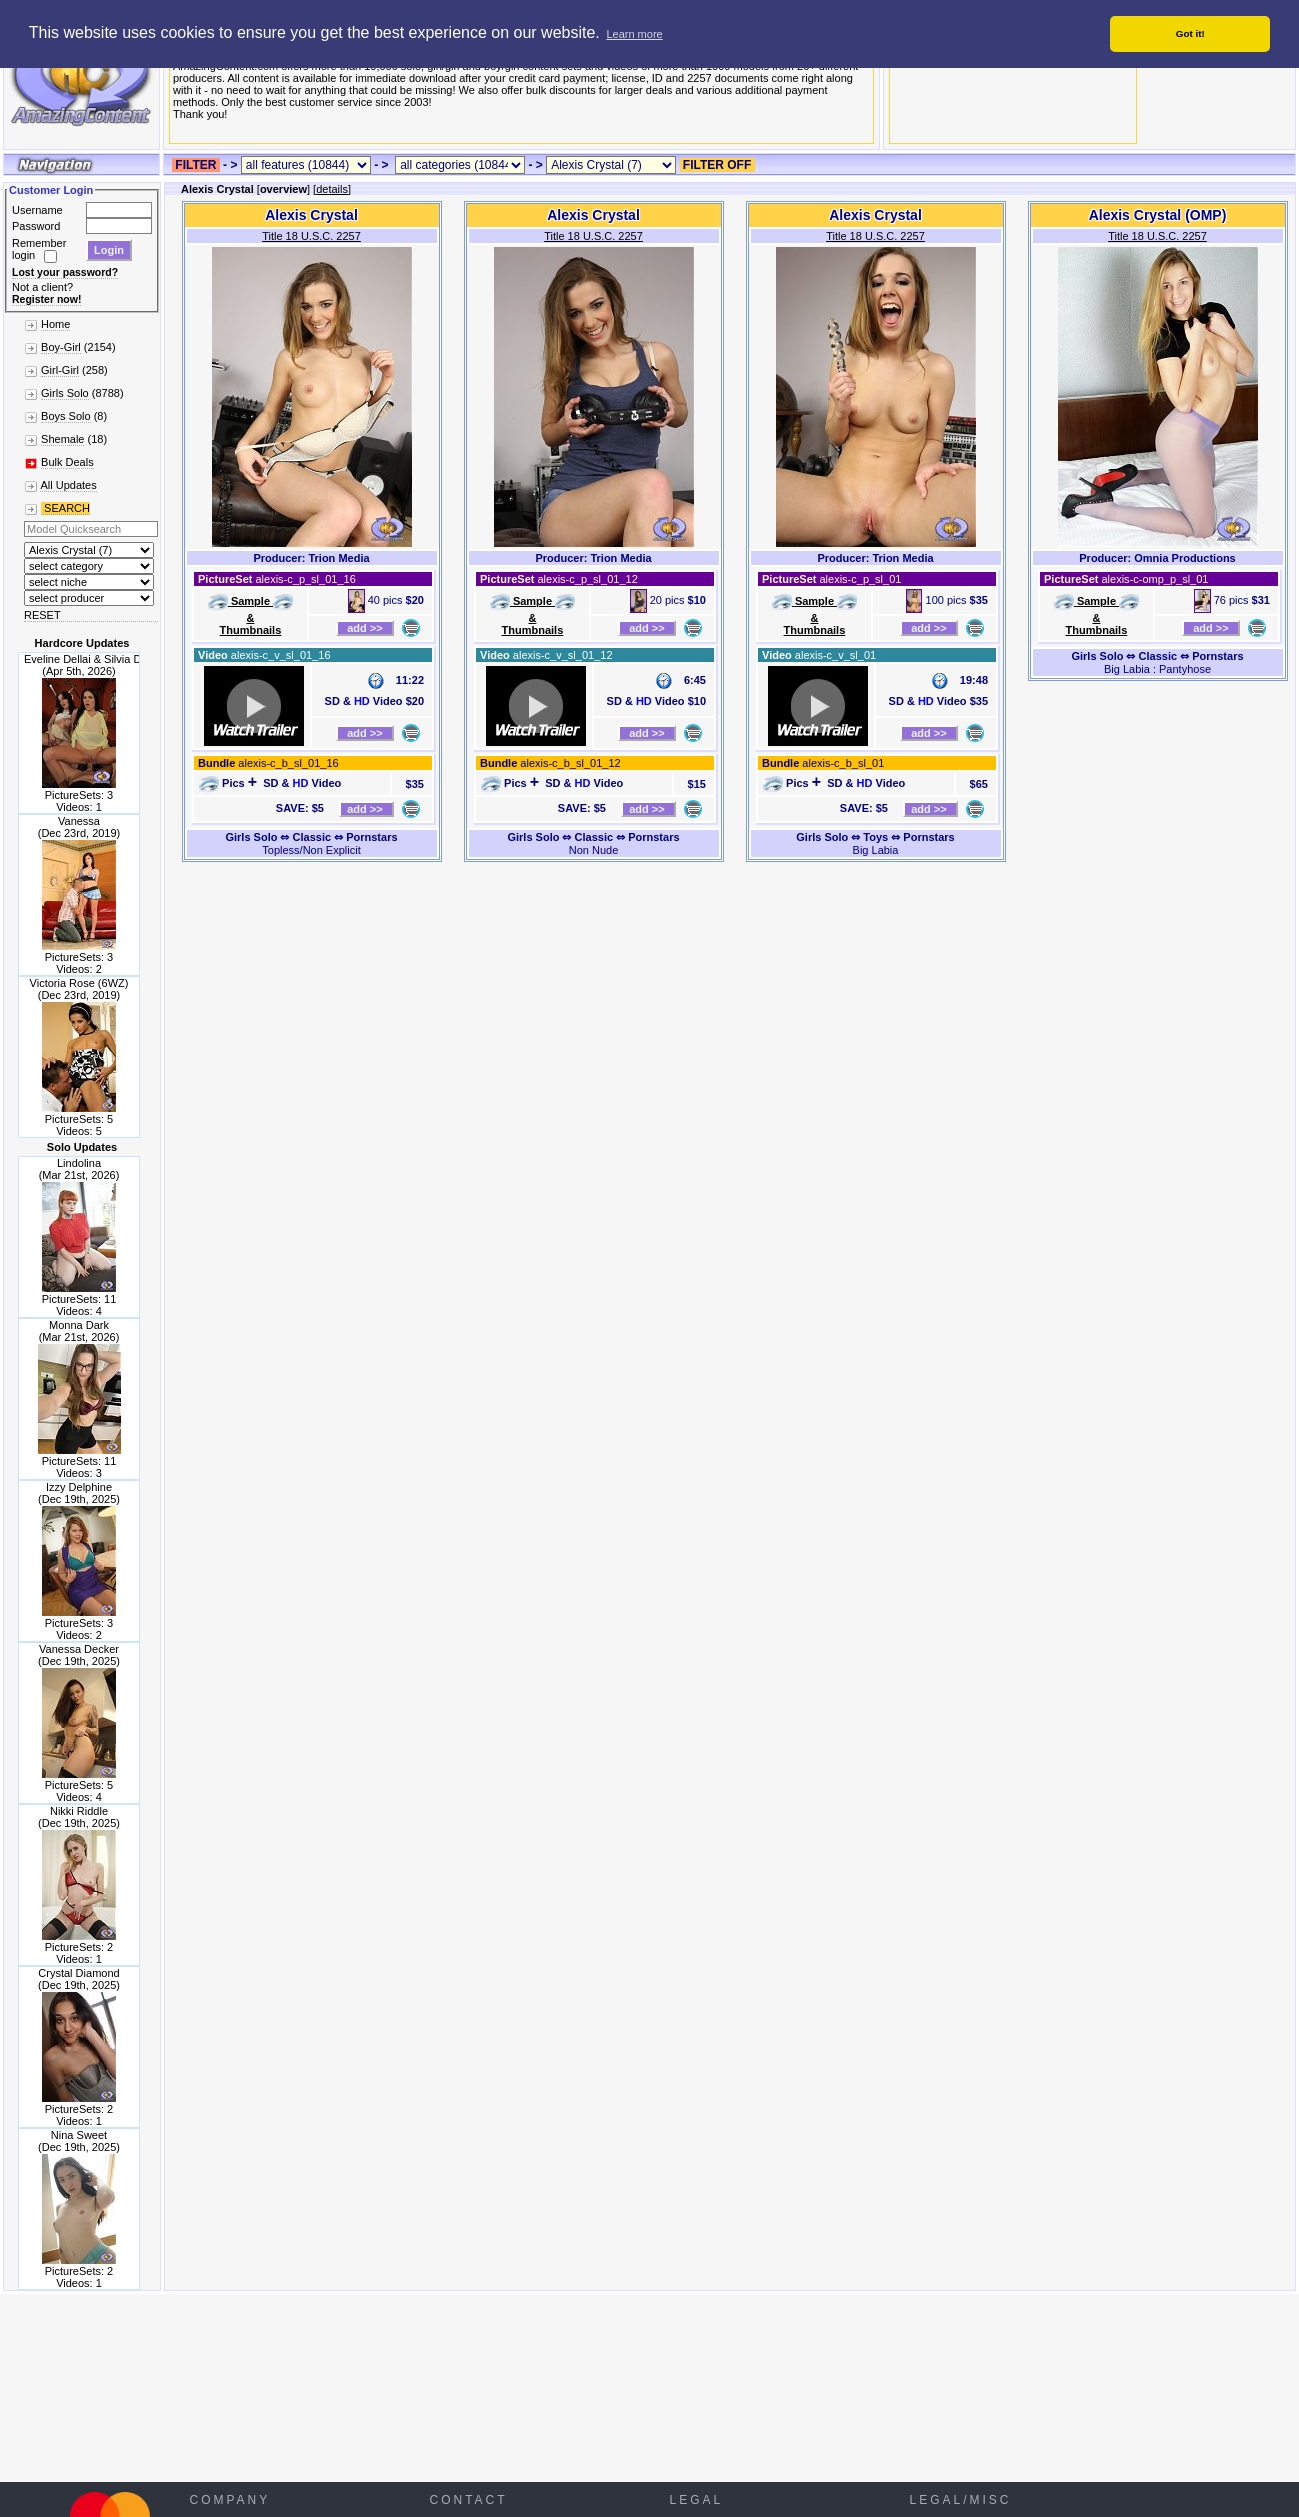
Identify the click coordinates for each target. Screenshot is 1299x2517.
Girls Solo (65, 393)
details (332, 189)
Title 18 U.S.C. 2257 (311, 236)
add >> (365, 628)
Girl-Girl (60, 370)
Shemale (62, 439)
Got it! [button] (1190, 33)
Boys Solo (66, 416)
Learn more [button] (634, 34)
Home (55, 324)
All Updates (68, 485)
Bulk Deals (67, 462)
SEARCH (65, 508)
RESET (42, 615)
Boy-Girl (61, 347)
